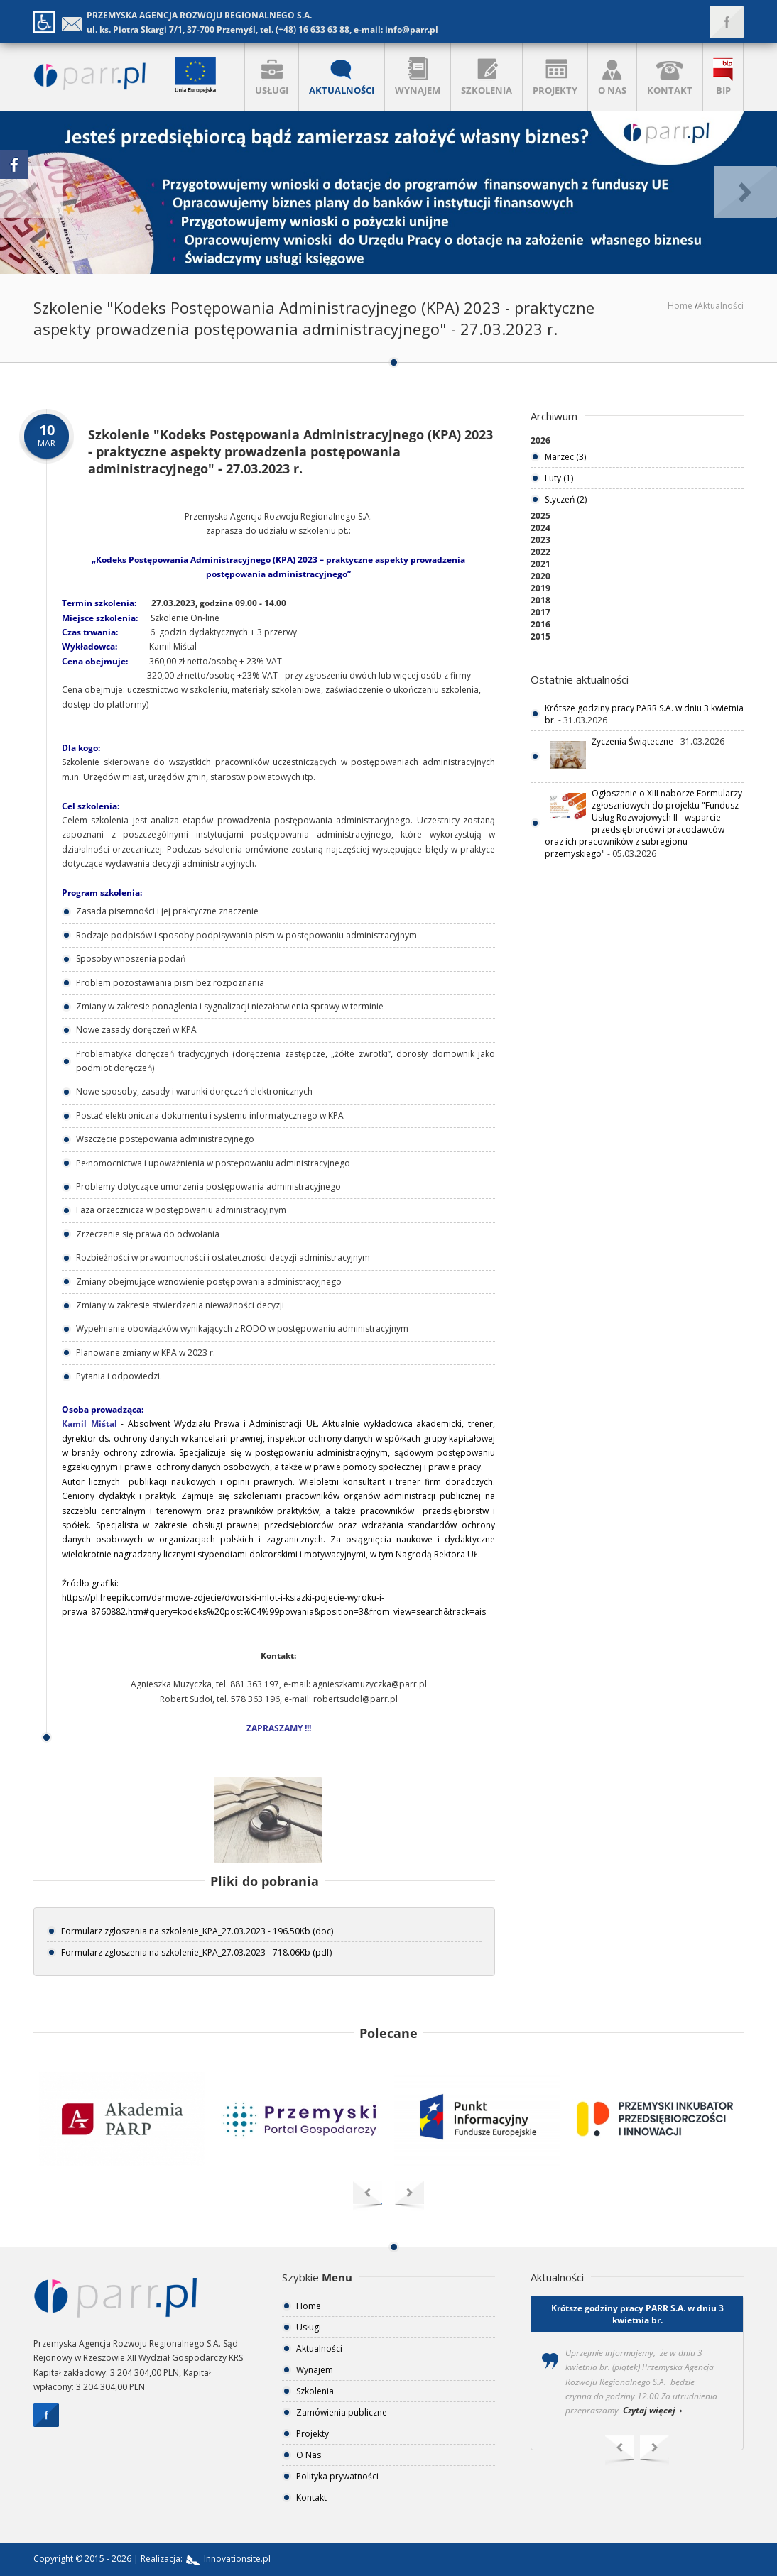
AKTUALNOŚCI (341, 77)
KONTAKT (669, 77)
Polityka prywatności (337, 2476)
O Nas (308, 2455)
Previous (619, 2450)
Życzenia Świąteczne (632, 741)
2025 (540, 516)
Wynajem (314, 2370)
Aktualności (720, 306)
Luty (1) (559, 478)
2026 (540, 440)
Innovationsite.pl (227, 2559)
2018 (540, 600)
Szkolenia (315, 2391)
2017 (540, 612)
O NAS (612, 77)
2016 (540, 624)
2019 (540, 588)
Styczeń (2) (566, 499)
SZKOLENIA (486, 77)
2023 (540, 540)
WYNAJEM (417, 77)
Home (680, 306)
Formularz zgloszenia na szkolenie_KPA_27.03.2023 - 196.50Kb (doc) (197, 1931)
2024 (540, 528)
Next (654, 2450)
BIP (723, 77)
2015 (540, 636)
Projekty (312, 2434)
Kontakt (311, 2498)
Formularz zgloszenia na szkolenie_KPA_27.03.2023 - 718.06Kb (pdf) (196, 1952)
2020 (540, 576)
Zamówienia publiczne (341, 2412)
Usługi (308, 2327)
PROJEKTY (555, 77)
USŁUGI (271, 77)
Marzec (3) (565, 457)
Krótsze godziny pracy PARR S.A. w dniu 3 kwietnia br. (637, 2314)
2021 (540, 564)
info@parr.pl (411, 29)
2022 (540, 552)
